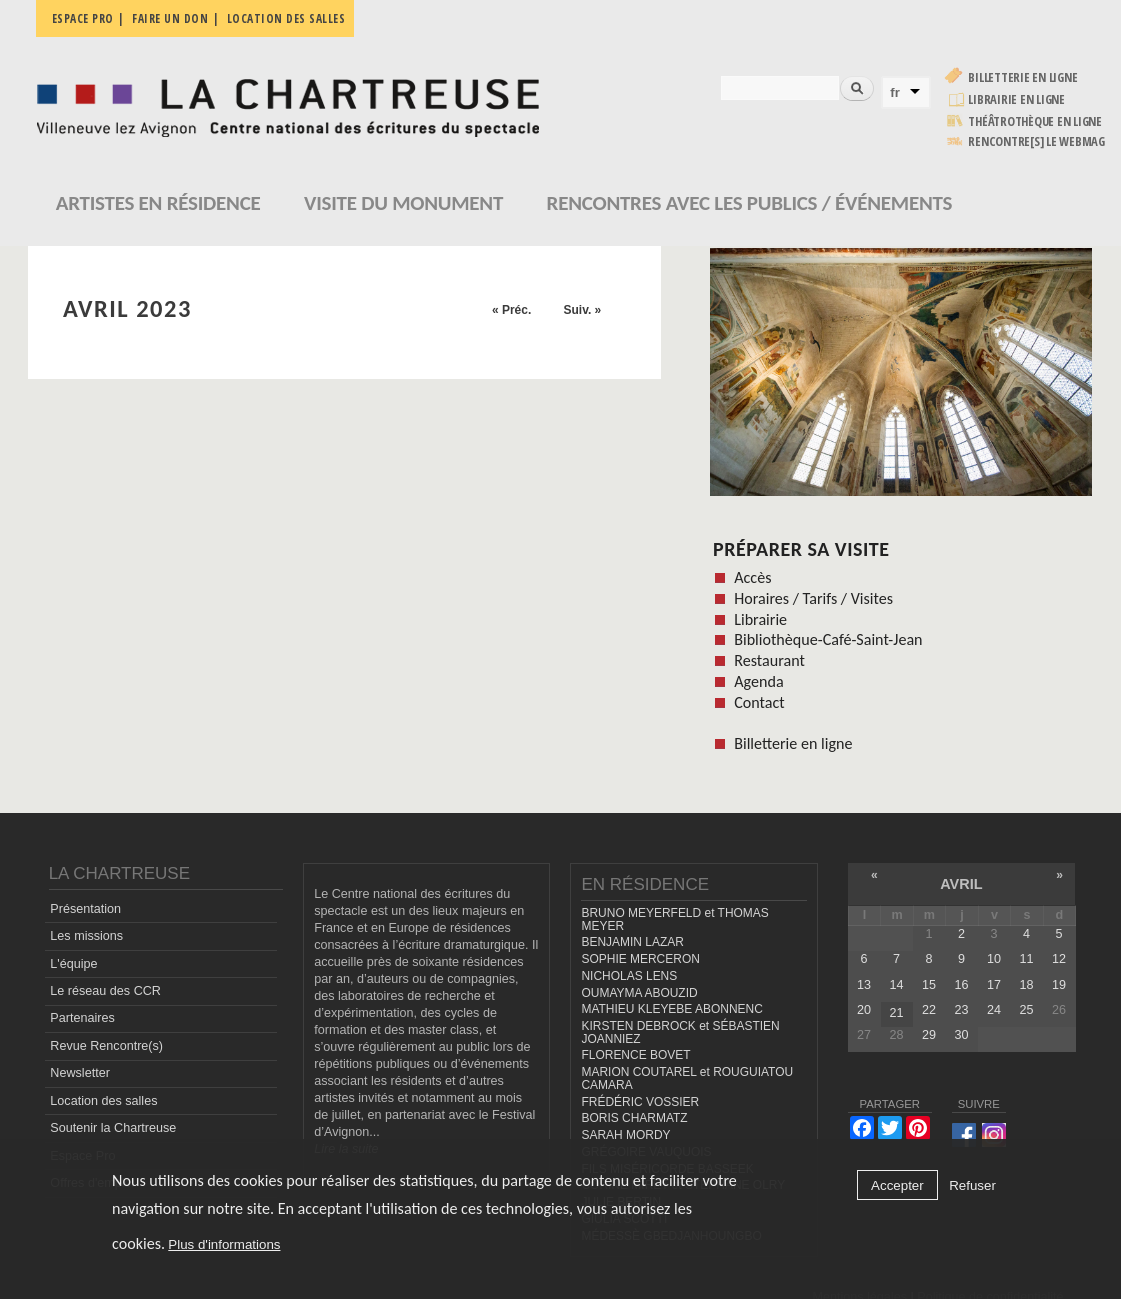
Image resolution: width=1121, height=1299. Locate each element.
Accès (752, 577)
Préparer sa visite (801, 549)
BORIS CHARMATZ (634, 1118)
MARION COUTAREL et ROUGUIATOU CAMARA (687, 1078)
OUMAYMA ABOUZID (639, 993)
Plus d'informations (224, 1244)
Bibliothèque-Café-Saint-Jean (828, 639)
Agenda (758, 681)
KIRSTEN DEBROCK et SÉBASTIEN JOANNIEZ (680, 1032)
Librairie (760, 619)
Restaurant (769, 660)
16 (961, 985)
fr (895, 92)
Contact (759, 702)
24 (994, 1010)
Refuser (972, 1185)
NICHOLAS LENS (629, 976)
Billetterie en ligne (1022, 77)
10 (994, 959)
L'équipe (73, 964)
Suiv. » (582, 310)
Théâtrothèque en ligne (1035, 121)
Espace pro (83, 18)
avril (961, 884)
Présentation (85, 909)
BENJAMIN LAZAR (632, 942)
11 (1026, 959)
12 (1059, 959)
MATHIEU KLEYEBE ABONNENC (671, 1009)
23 (961, 1010)
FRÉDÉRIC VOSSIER (640, 1102)
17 (994, 985)
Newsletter (80, 1073)
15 (929, 985)
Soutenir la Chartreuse (113, 1128)
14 (896, 985)
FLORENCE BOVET (635, 1055)
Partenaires (82, 1018)
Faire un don (170, 18)
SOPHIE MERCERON (640, 959)
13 (864, 985)
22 (929, 1010)
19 (1059, 985)
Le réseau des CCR (105, 991)
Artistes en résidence (158, 203)
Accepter (897, 1185)
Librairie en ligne (1016, 99)
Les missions (86, 936)
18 (1026, 985)
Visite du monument (403, 203)
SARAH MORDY (625, 1135)
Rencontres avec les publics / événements (750, 203)
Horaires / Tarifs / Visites (813, 598)
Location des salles (286, 18)
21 (896, 1013)
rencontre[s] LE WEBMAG (1036, 141)
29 (929, 1035)
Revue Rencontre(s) (106, 1046)
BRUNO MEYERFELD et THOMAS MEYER (674, 919)
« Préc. (511, 310)
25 (1026, 1010)
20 (864, 1010)
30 (961, 1035)
